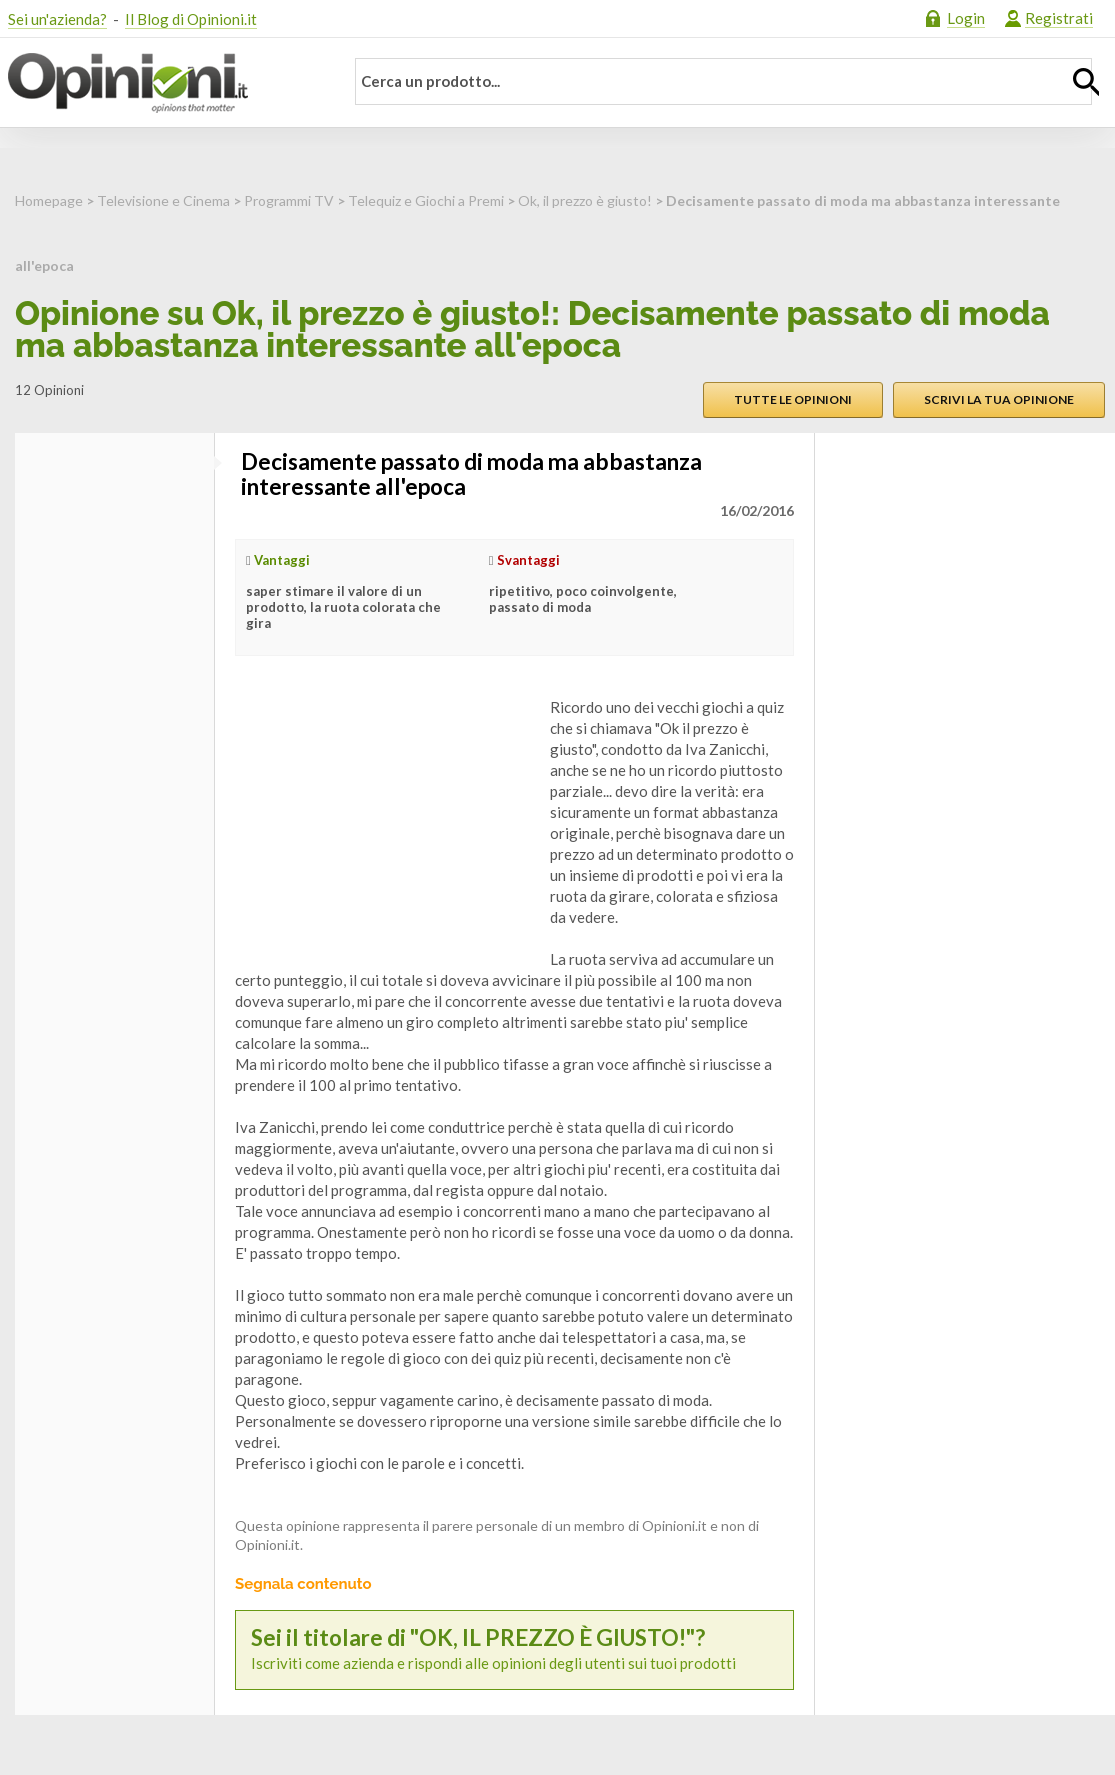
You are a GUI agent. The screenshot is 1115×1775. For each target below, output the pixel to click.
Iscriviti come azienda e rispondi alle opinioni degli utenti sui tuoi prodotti (514, 1649)
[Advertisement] (385, 822)
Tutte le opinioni (793, 399)
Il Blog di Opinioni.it (191, 19)
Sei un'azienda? (57, 19)
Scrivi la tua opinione (999, 399)
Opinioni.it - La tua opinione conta (163, 83)
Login (966, 18)
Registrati (1059, 18)
